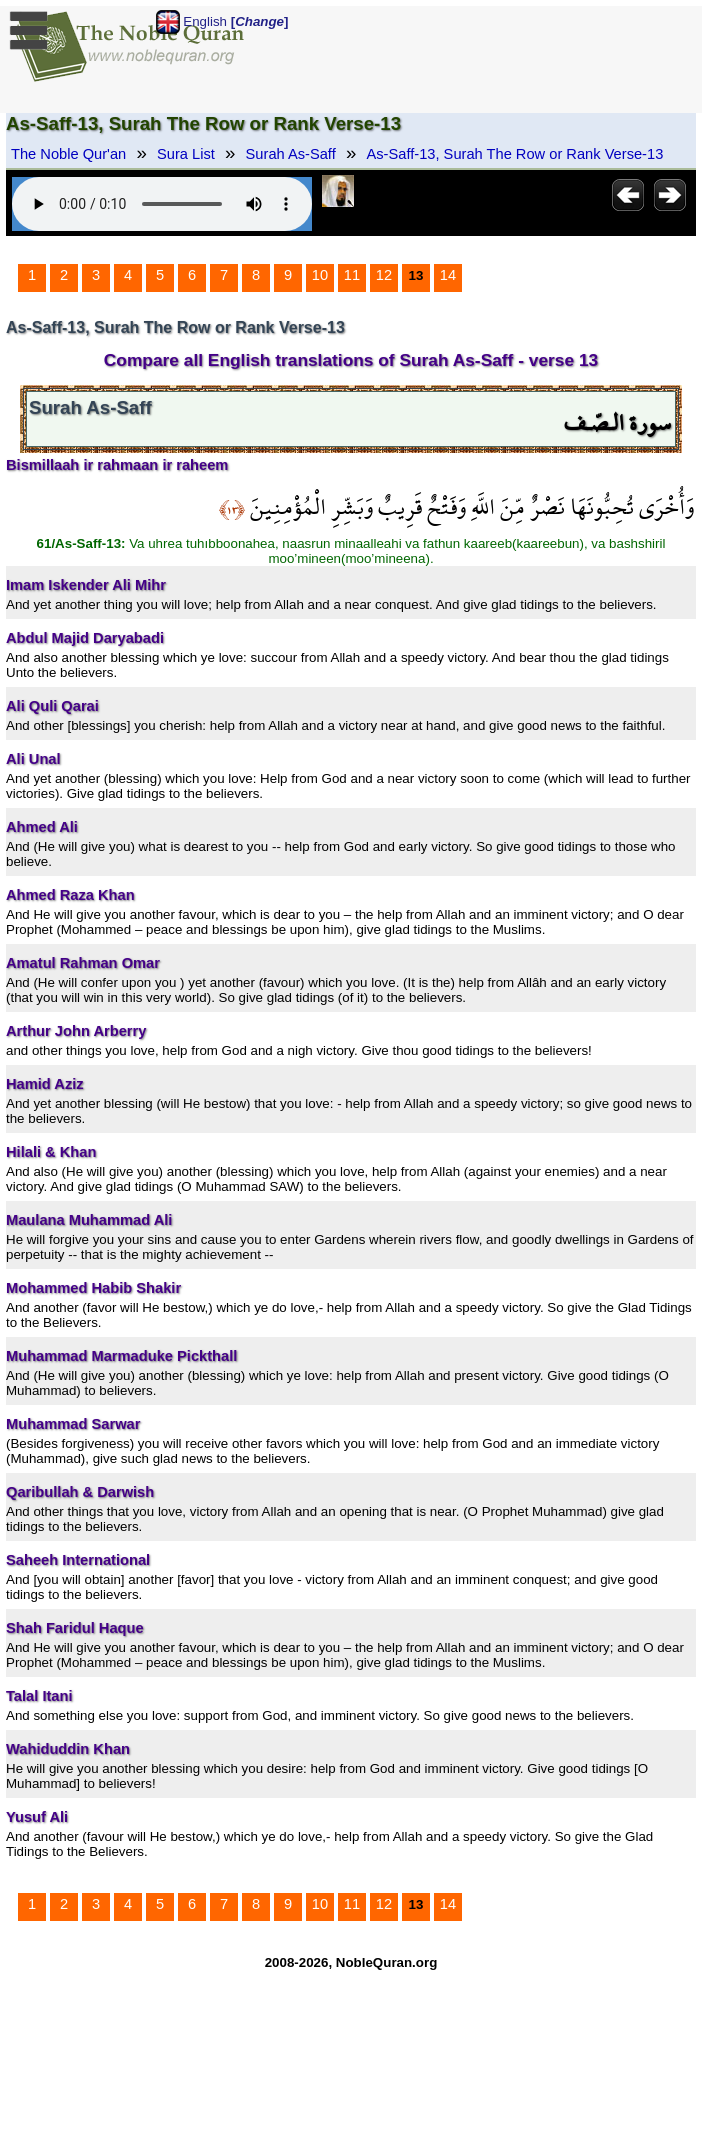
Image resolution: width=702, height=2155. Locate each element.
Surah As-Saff (291, 154)
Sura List (186, 154)
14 (448, 275)
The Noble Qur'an (68, 154)
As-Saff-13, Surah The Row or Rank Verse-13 (515, 154)
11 (352, 275)
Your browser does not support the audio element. (162, 204)
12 (384, 275)
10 (320, 275)
